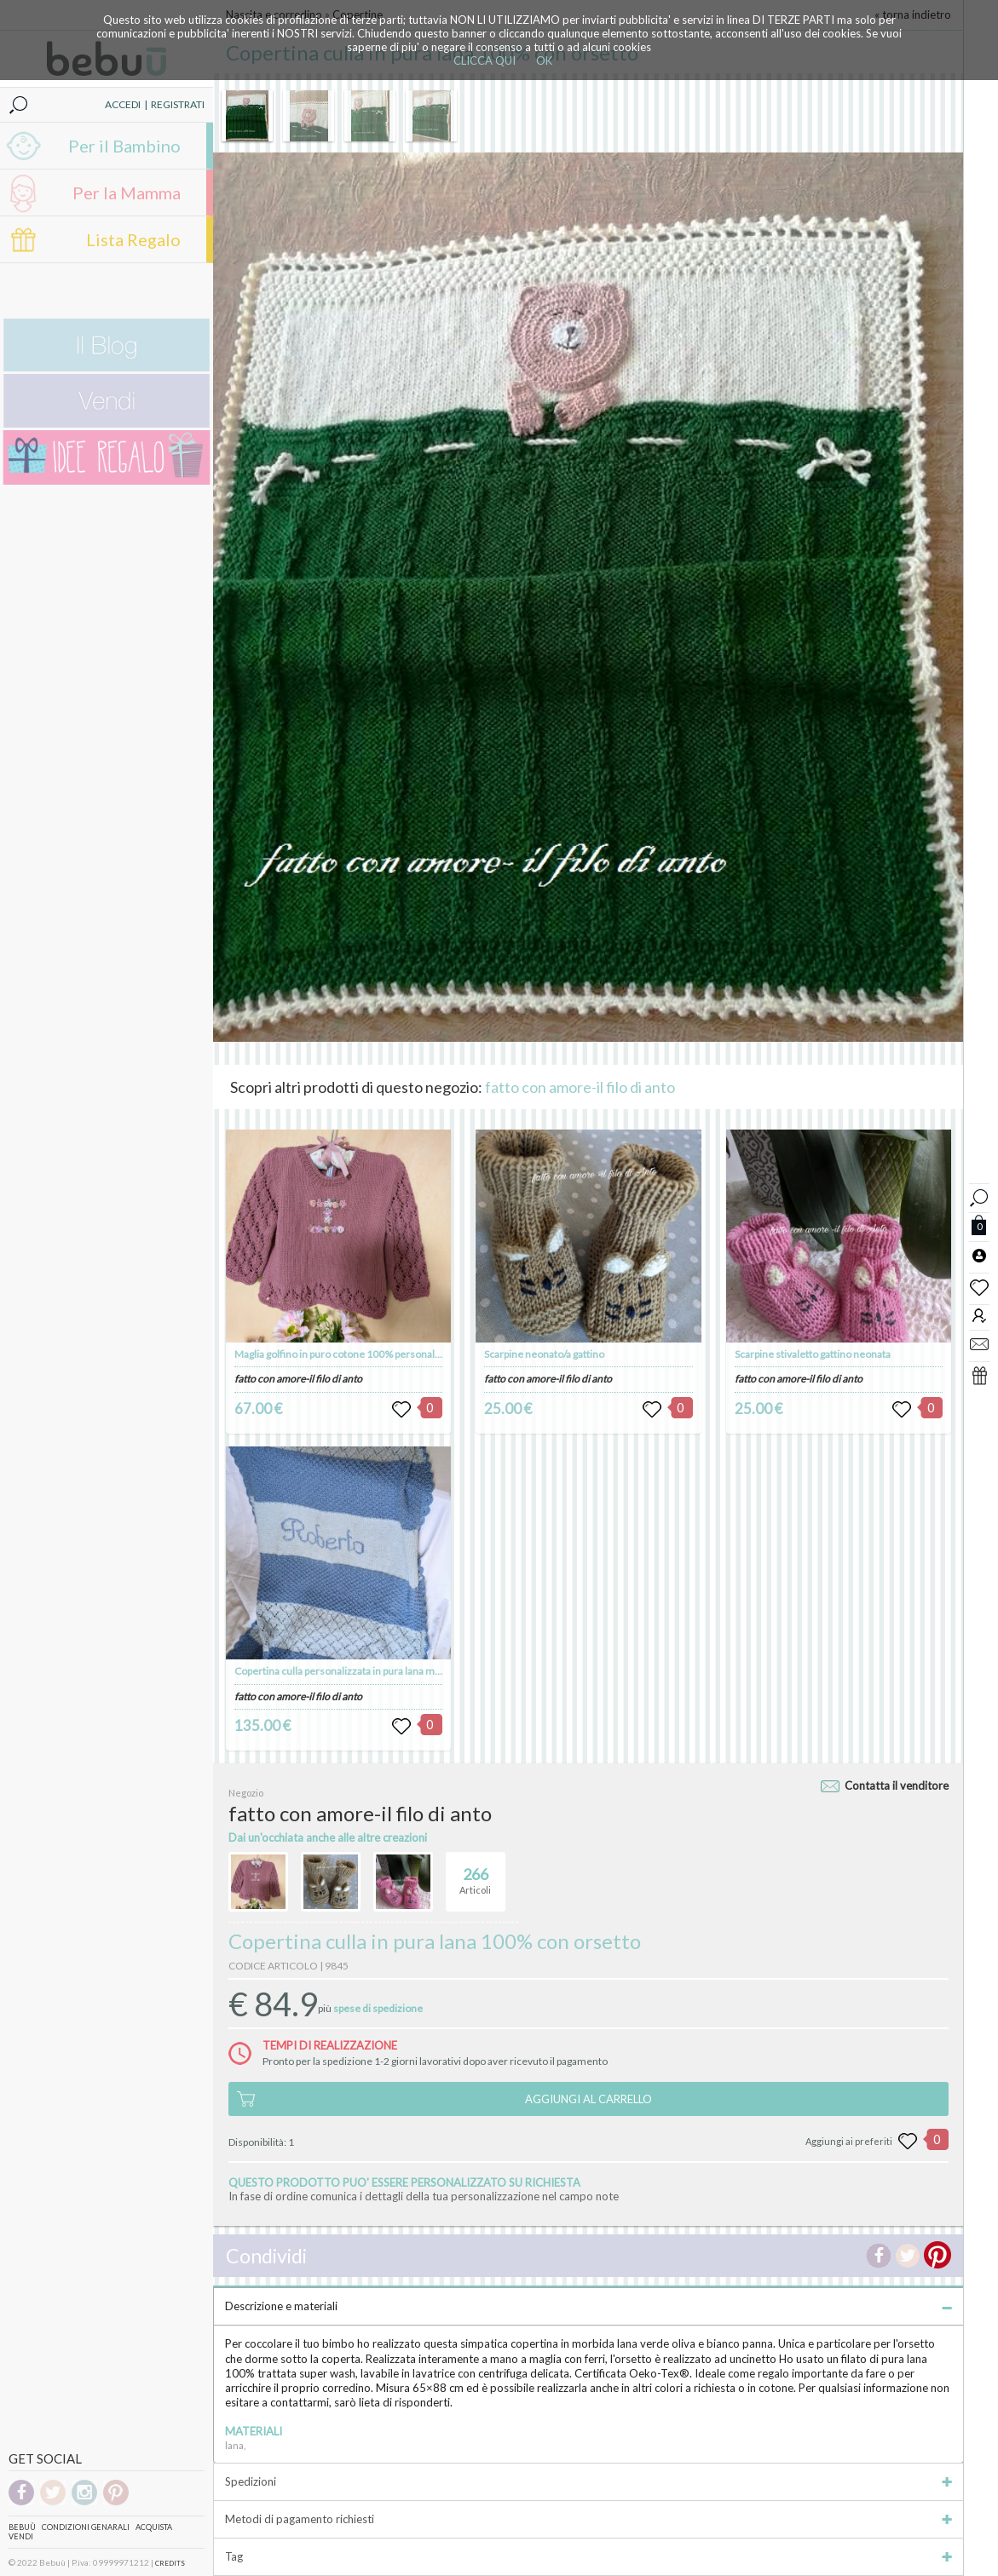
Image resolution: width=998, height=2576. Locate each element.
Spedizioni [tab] (588, 2481)
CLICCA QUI (484, 60)
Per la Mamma (126, 192)
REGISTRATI (178, 104)
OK (544, 60)
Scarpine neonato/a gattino (544, 1354)
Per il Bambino (124, 145)
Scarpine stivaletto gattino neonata (813, 1354)
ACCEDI (123, 104)
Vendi (21, 2536)
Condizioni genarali (86, 2527)
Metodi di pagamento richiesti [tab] (588, 2519)
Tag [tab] (588, 2556)
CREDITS (170, 2563)
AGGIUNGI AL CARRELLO (588, 2099)
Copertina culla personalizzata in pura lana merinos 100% (363, 1671)
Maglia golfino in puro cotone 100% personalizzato (348, 1354)
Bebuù (22, 2527)
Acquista (154, 2527)
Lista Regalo (133, 239)
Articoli (475, 1874)
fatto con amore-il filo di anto (580, 1087)
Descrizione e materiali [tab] (588, 2306)
